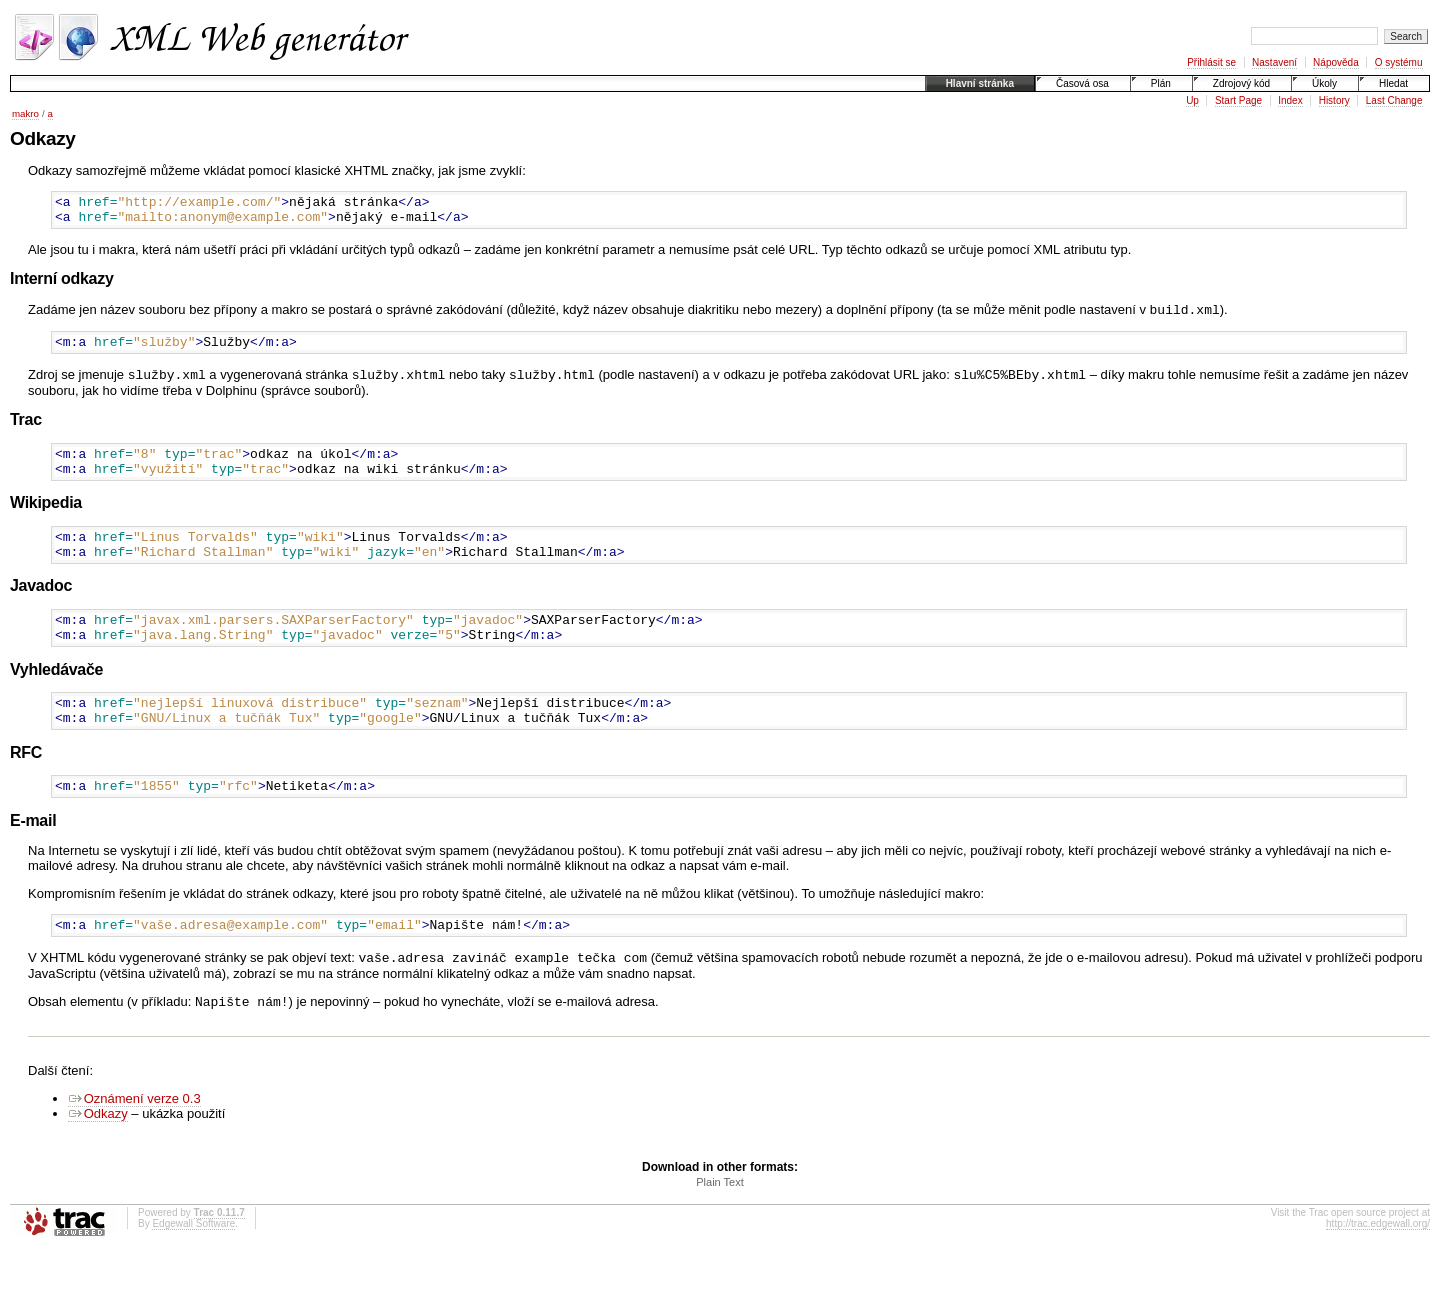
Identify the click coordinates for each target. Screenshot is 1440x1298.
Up (1192, 100)
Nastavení (1274, 62)
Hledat (1393, 83)
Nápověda (1336, 62)
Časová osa (1082, 83)
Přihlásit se (1211, 62)
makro (25, 113)
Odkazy (98, 1160)
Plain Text (720, 1229)
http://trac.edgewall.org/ (1378, 1270)
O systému (1399, 62)
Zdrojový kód (1241, 83)
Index (1290, 100)
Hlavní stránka (980, 83)
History (1334, 100)
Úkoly (1324, 83)
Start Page (1238, 100)
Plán (1161, 83)
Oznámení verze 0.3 (134, 1145)
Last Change (1394, 100)
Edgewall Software (193, 1270)
